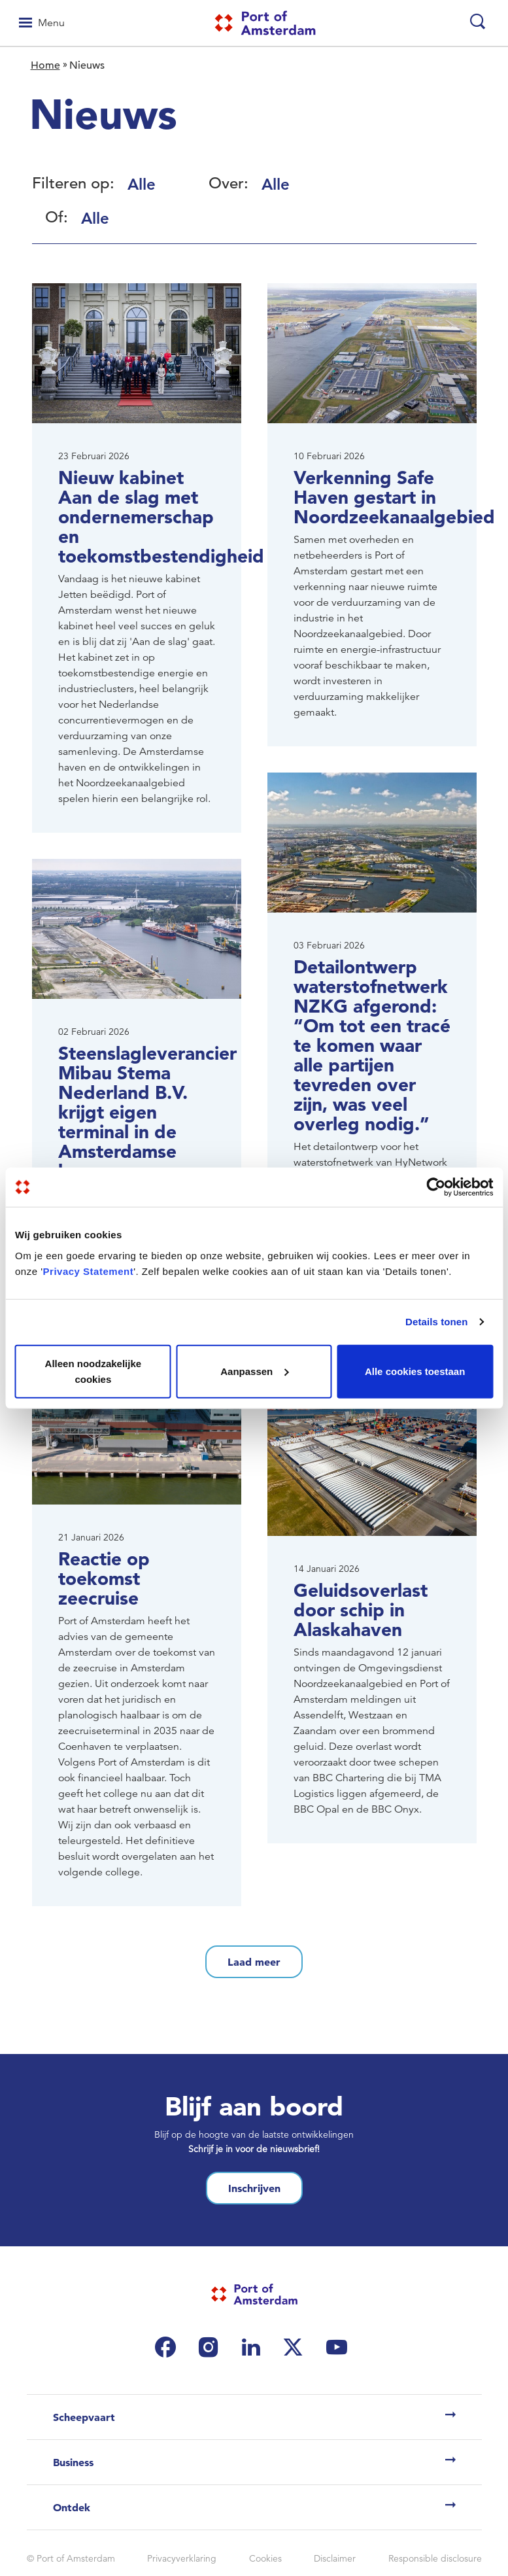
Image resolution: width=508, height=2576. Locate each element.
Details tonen (436, 1321)
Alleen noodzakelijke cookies (93, 1370)
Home (45, 65)
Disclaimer (335, 2558)
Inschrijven (254, 2188)
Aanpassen (254, 1370)
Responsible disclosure (435, 2558)
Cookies (265, 2558)
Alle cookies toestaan (415, 1370)
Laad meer (254, 1961)
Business (73, 2462)
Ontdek (71, 2507)
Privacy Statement (88, 1270)
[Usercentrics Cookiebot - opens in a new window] (436, 1187)
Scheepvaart (84, 2417)
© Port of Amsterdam (71, 2558)
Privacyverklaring (181, 2558)
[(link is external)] (168, 2347)
